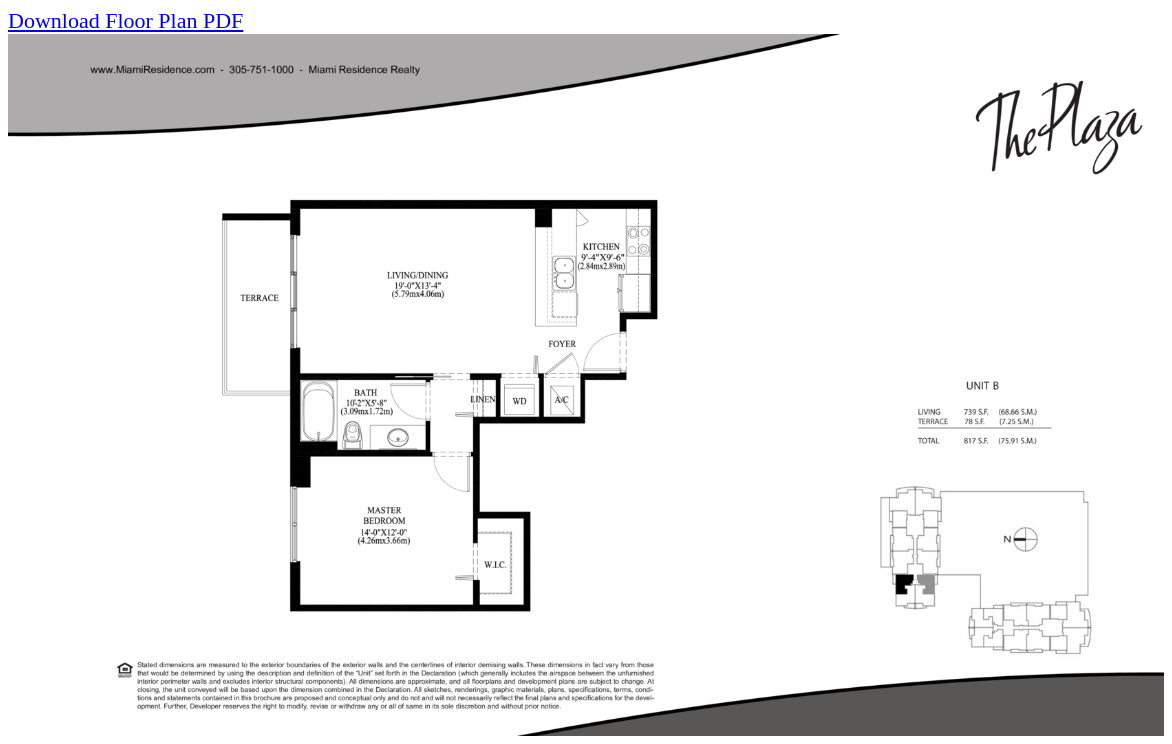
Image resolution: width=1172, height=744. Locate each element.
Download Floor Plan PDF (125, 20)
